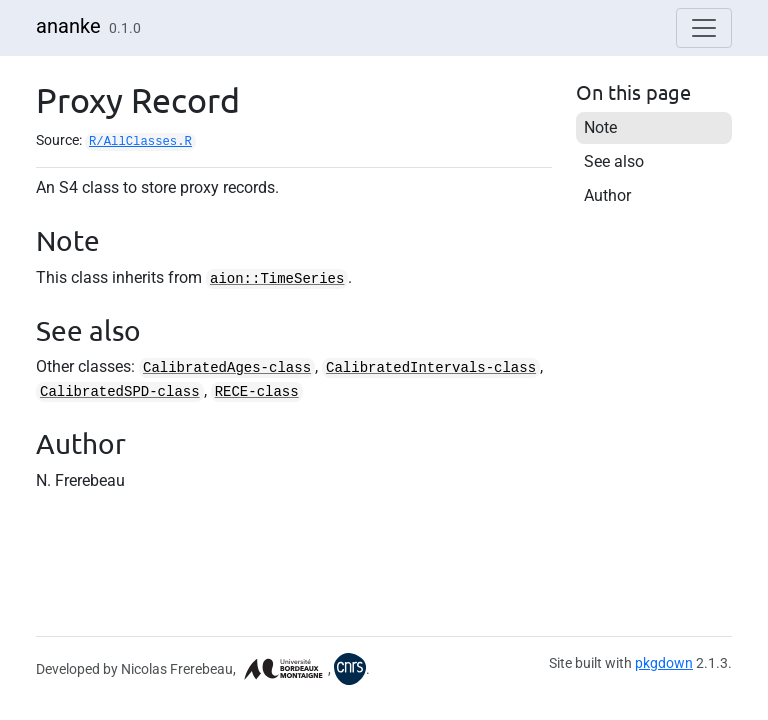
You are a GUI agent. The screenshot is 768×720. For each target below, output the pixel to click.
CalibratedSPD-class (120, 392)
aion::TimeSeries (277, 279)
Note (600, 127)
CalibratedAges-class (227, 368)
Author (607, 195)
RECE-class (257, 392)
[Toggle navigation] (704, 28)
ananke (68, 26)
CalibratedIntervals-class (431, 368)
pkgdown (664, 663)
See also (614, 161)
